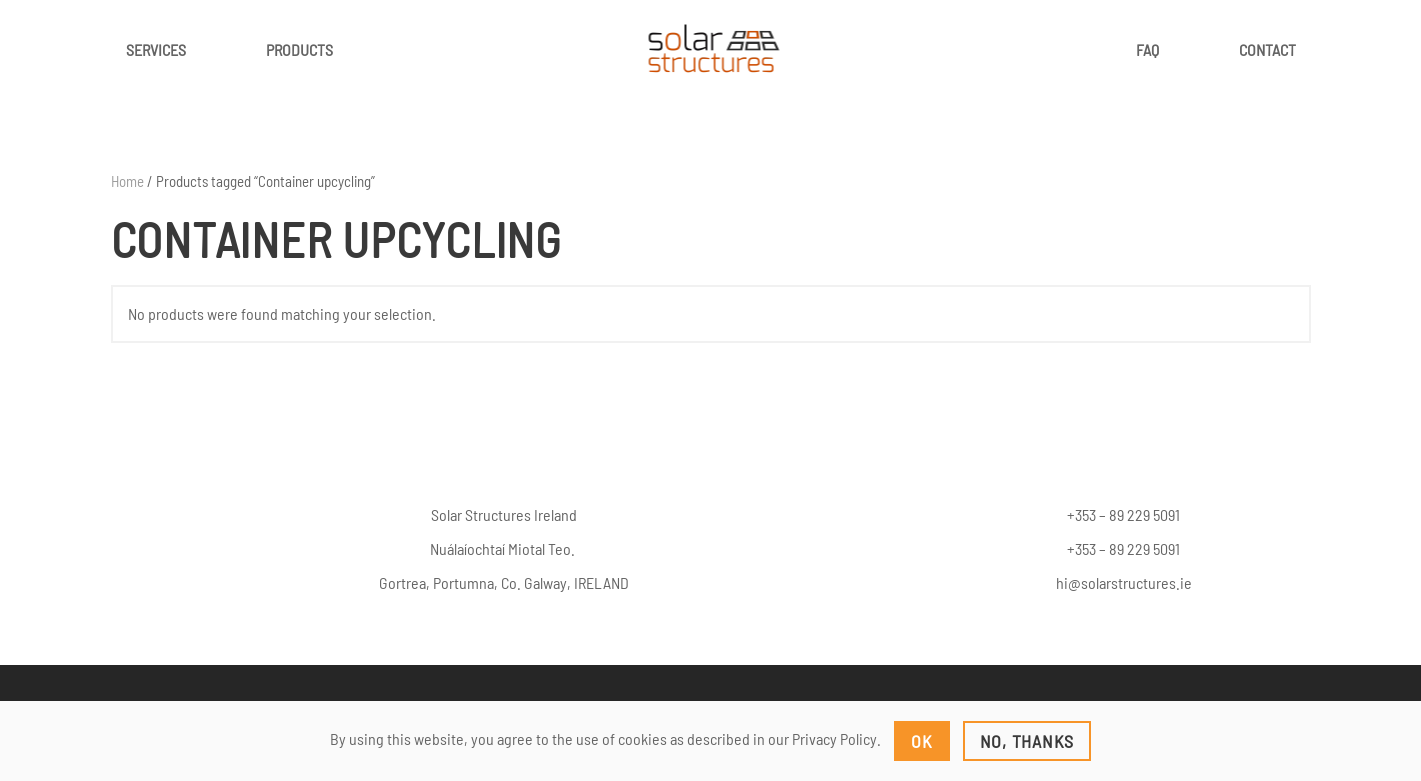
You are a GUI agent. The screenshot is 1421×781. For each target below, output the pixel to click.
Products (299, 49)
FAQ (1147, 49)
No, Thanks (1027, 741)
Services (156, 49)
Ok (922, 741)
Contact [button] (1267, 49)
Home (127, 181)
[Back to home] (710, 50)
